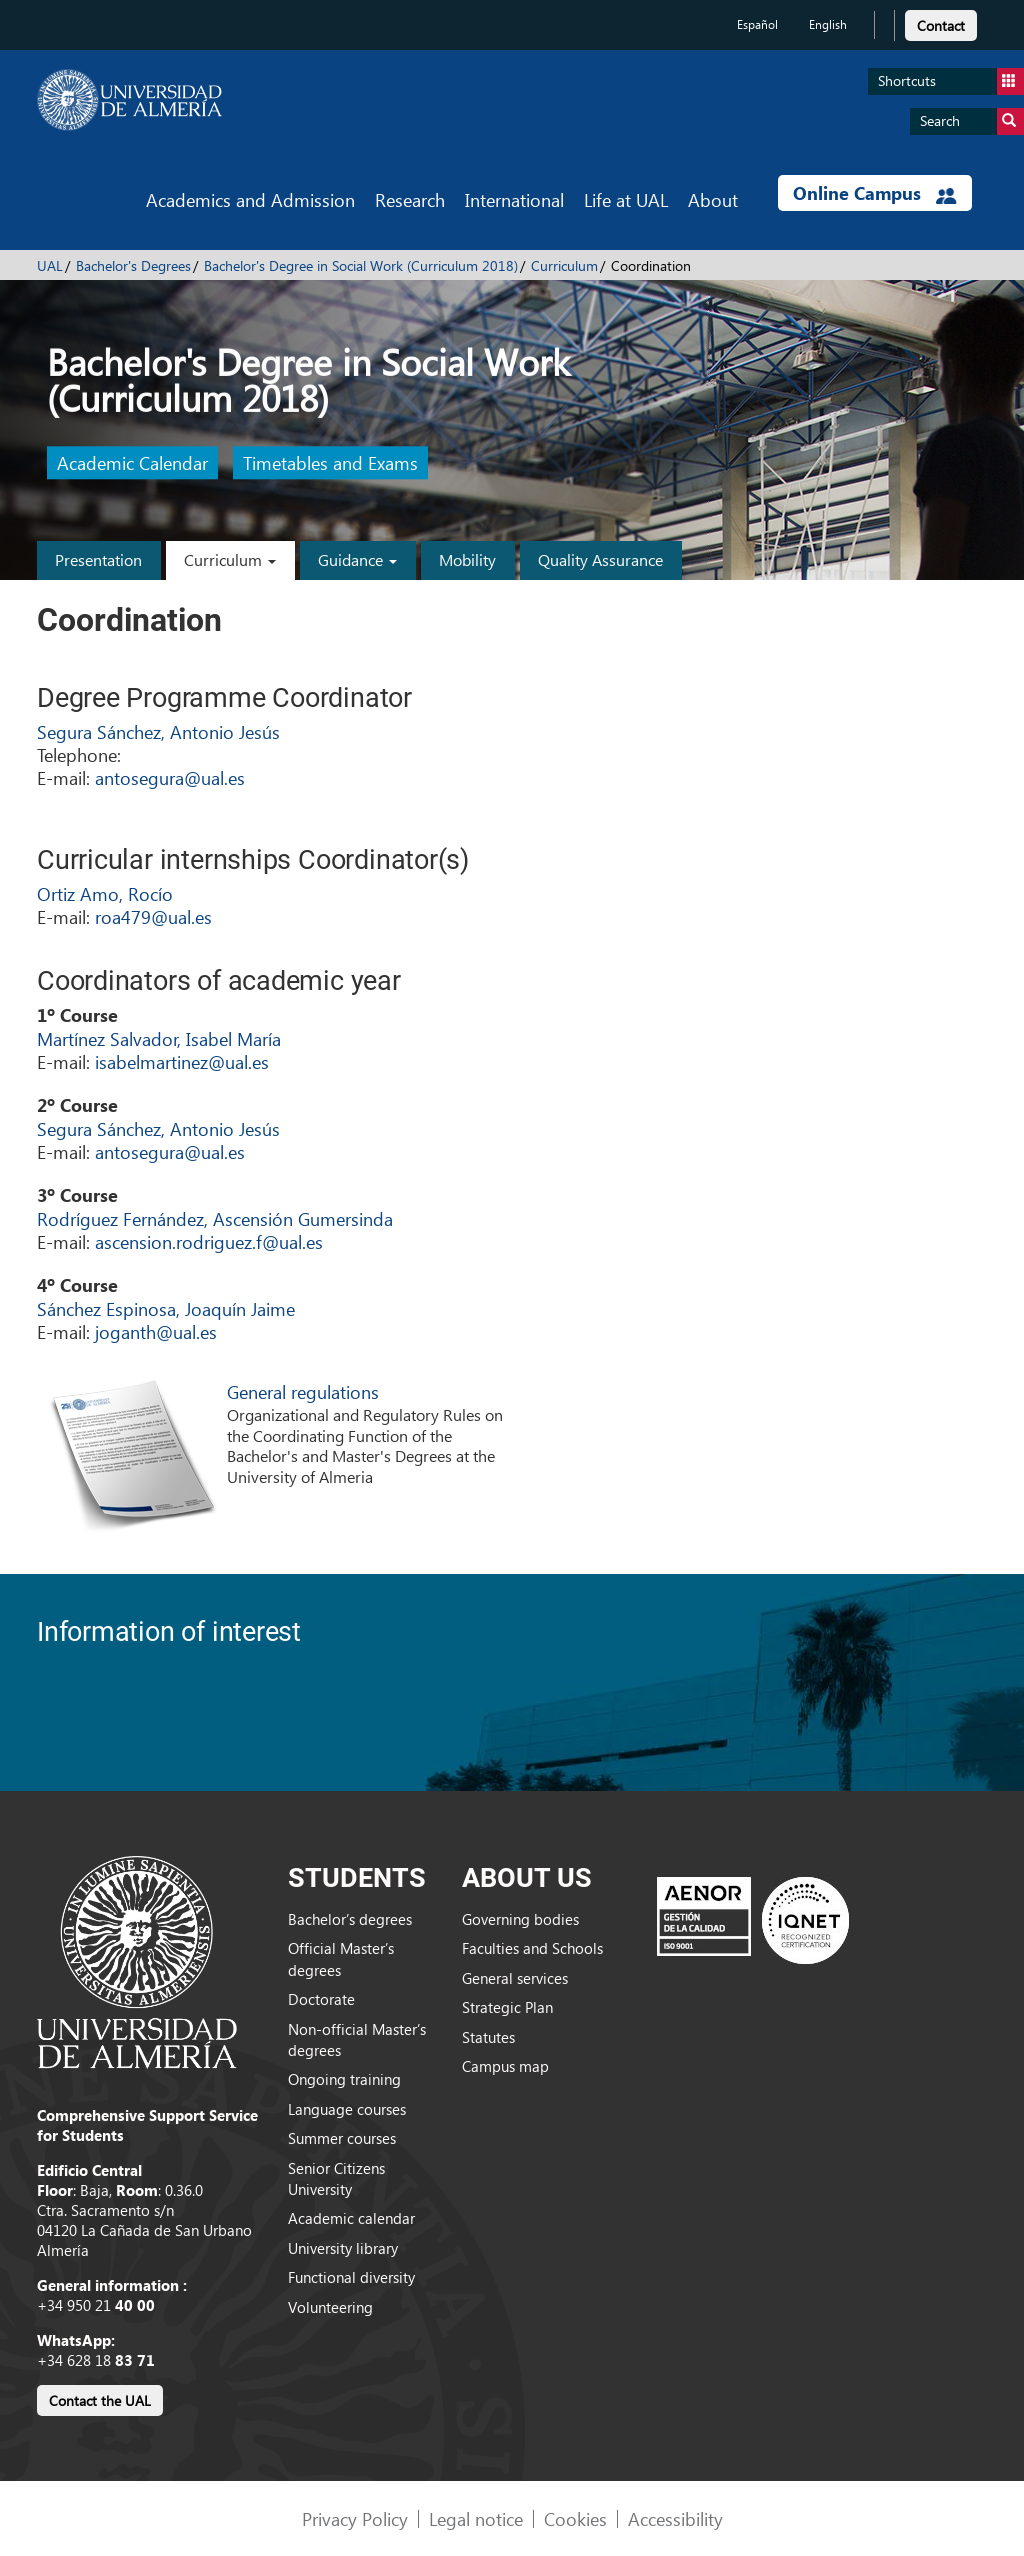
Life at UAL (626, 199)
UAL (50, 265)
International (514, 199)
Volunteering (330, 2307)
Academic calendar (351, 2218)
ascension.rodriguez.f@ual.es (209, 1241)
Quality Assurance (600, 559)
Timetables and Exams (330, 463)
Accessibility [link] (675, 2518)
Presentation (98, 559)
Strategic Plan (507, 2007)
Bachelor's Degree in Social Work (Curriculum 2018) (361, 265)
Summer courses (342, 2138)
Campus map (505, 2066)
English (828, 24)
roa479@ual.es (153, 916)
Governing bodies (520, 1919)
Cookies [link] (575, 2518)
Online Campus (875, 193)
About (713, 199)
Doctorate (321, 1999)
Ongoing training (344, 2079)
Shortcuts (951, 81)
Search (972, 121)
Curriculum (564, 265)
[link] (941, 22)
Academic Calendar (132, 463)
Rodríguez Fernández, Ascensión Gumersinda (215, 1218)
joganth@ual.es (156, 1331)
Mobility (467, 559)
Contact (941, 25)
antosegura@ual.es (170, 777)
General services (515, 1978)
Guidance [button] (357, 559)
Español (757, 24)
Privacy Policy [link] (355, 2518)
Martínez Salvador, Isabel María (159, 1038)
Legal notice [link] (476, 2518)
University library (343, 2248)
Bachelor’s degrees (350, 1919)
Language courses (347, 2109)
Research (410, 199)
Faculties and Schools (532, 1948)
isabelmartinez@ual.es (182, 1061)
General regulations (303, 1391)
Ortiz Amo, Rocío (105, 893)
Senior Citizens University (336, 2178)
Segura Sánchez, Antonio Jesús (158, 731)
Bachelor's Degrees (133, 265)
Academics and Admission (250, 199)
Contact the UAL (100, 2400)
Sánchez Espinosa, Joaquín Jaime (166, 1308)
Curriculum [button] (230, 559)
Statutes (488, 2037)
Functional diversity (351, 2277)
